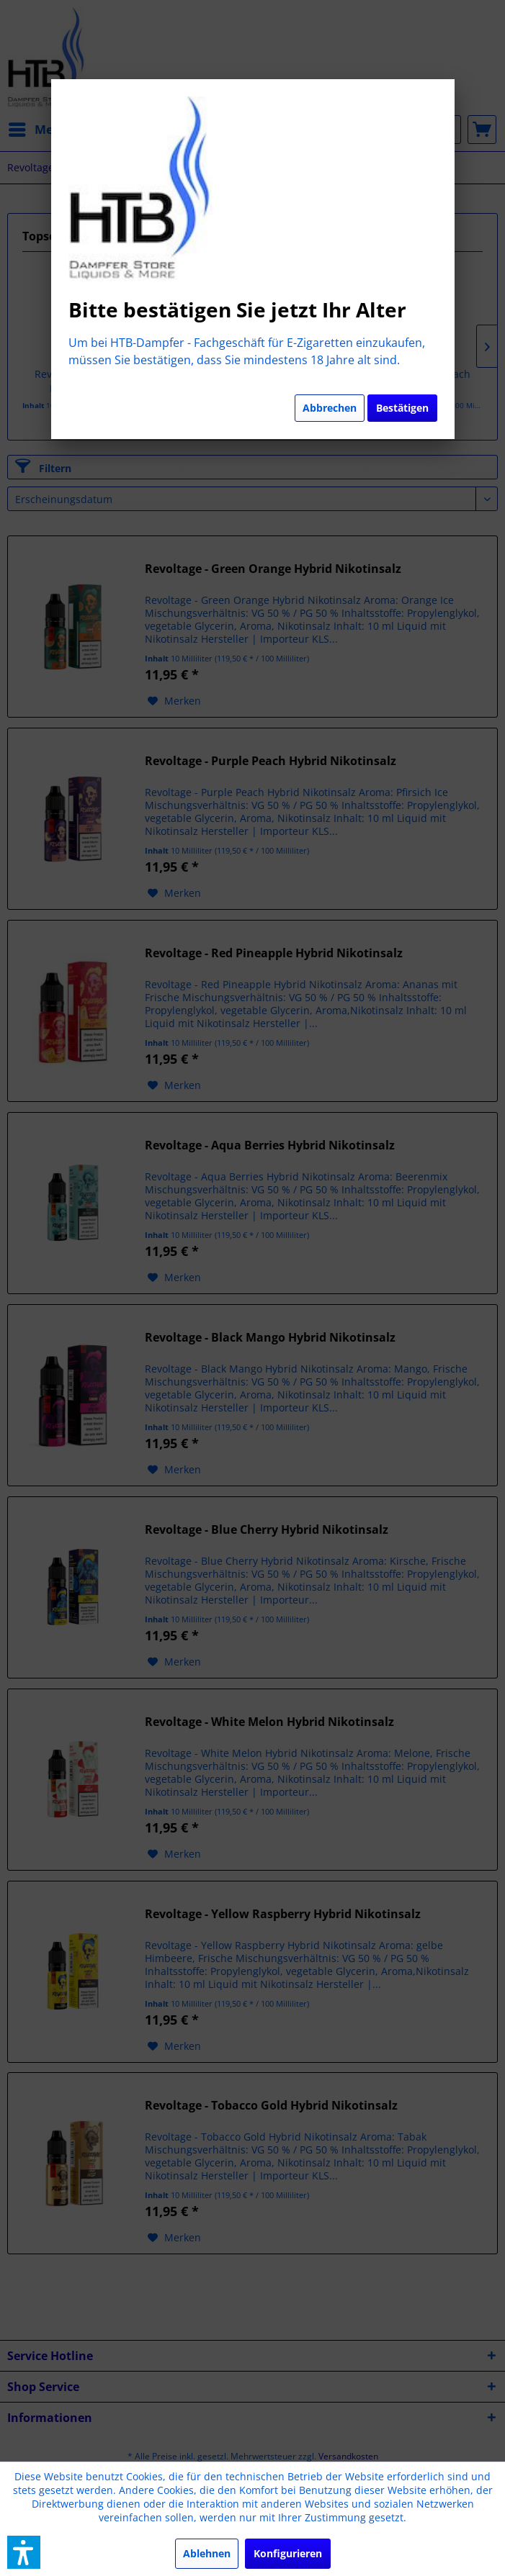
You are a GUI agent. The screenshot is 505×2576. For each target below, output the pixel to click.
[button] (23, 2552)
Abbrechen (330, 408)
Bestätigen (402, 408)
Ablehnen (207, 2553)
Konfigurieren (288, 2553)
